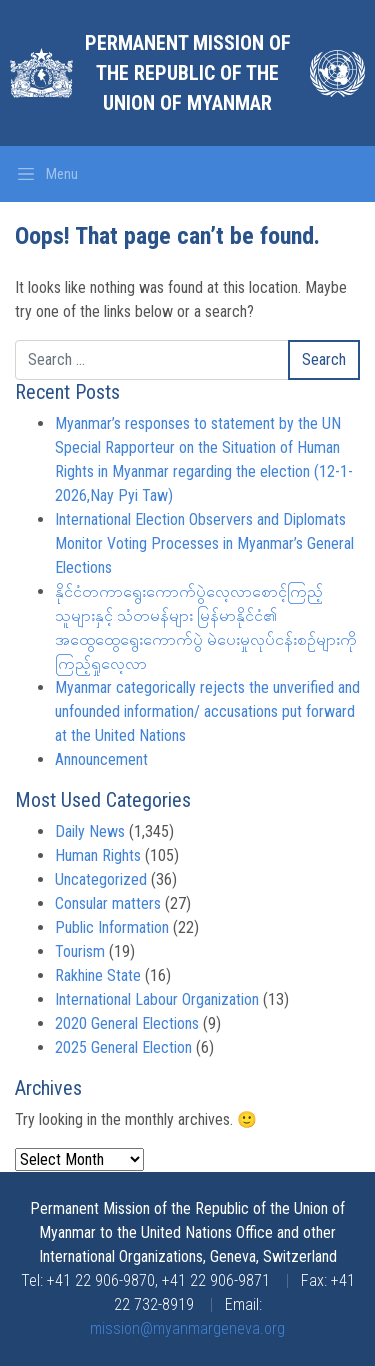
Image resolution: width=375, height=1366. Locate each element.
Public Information (112, 927)
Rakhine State (98, 975)
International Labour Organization (157, 999)
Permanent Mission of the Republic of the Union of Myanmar (188, 73)
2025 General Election (123, 1047)
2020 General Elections (127, 1023)
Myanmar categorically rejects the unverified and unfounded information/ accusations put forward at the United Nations (207, 711)
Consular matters (108, 903)
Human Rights (98, 855)
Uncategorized (101, 879)
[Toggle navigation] (47, 174)
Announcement (101, 759)
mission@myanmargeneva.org (187, 1328)
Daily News (90, 831)
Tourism (80, 951)
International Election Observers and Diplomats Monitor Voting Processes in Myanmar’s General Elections (204, 543)
